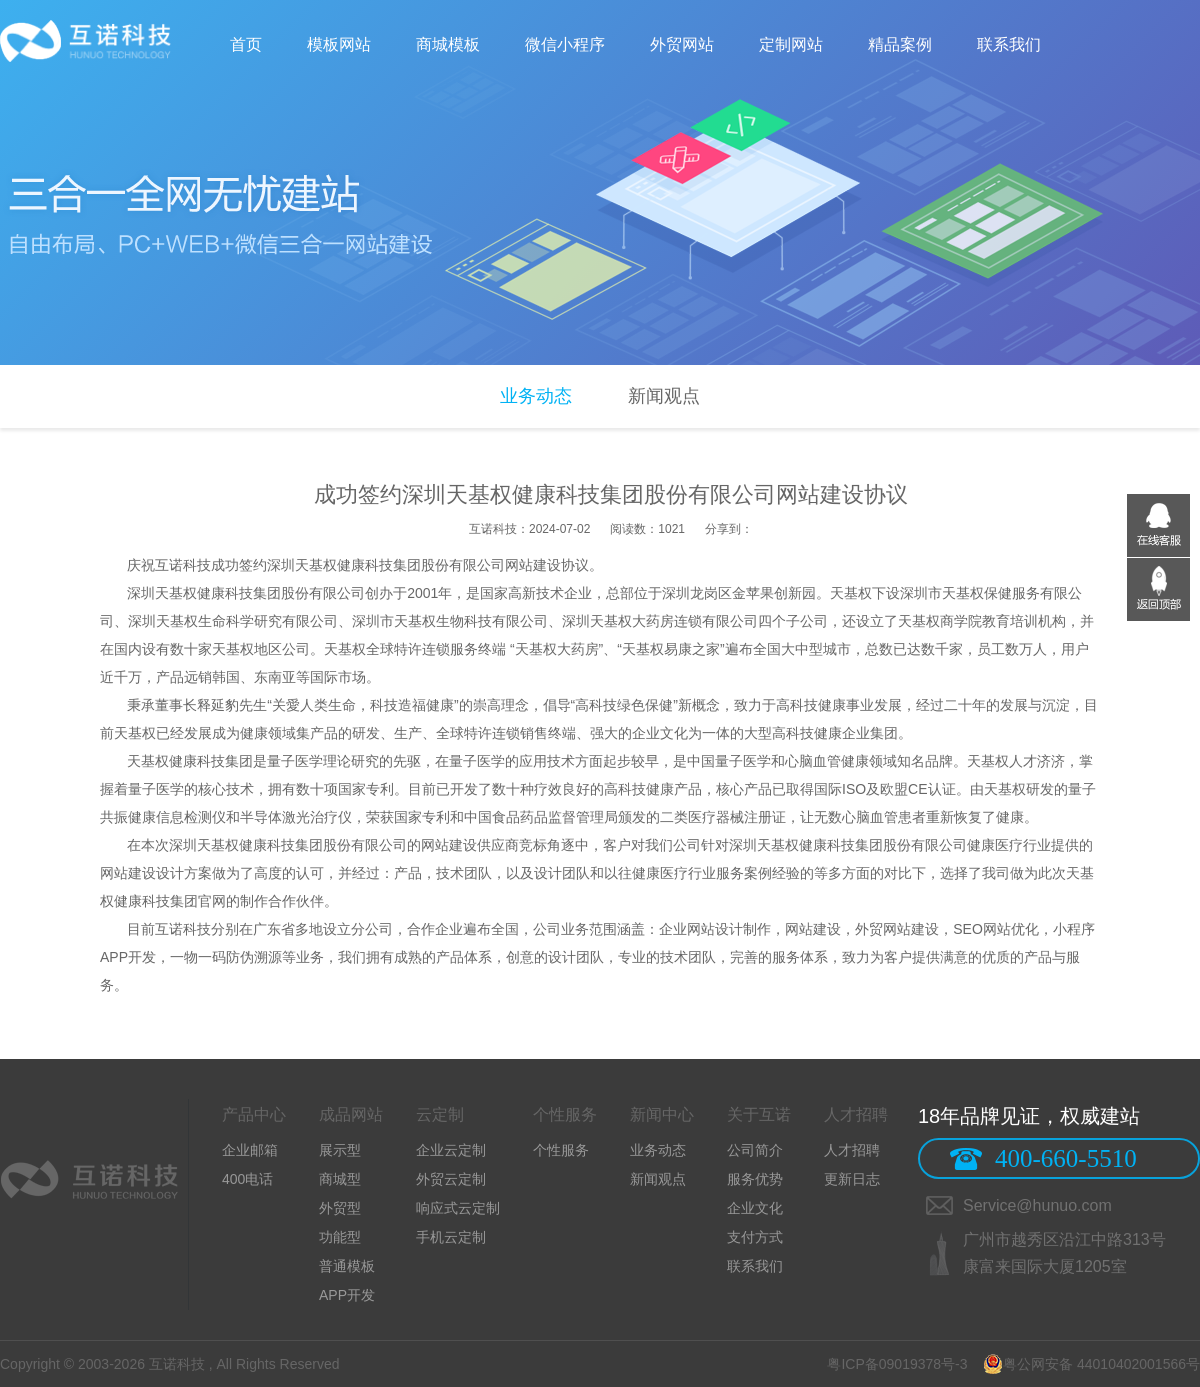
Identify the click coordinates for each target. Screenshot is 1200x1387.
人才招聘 (852, 1150)
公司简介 (755, 1150)
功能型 (340, 1237)
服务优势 (755, 1179)
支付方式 (755, 1237)
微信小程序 (565, 44)
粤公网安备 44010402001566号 (1091, 1364)
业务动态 (536, 396)
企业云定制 (451, 1150)
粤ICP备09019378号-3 (898, 1364)
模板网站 (339, 44)
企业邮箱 (250, 1150)
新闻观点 (664, 396)
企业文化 (755, 1208)
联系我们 (1009, 44)
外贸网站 (682, 44)
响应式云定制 (458, 1208)
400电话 (247, 1179)
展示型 (340, 1150)
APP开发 (347, 1295)
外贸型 (340, 1208)
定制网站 (791, 44)
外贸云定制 (451, 1179)
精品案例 (900, 44)
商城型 (340, 1179)
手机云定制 (451, 1237)
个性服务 (561, 1150)
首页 (246, 44)
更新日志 (852, 1179)
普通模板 (347, 1266)
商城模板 (448, 44)
